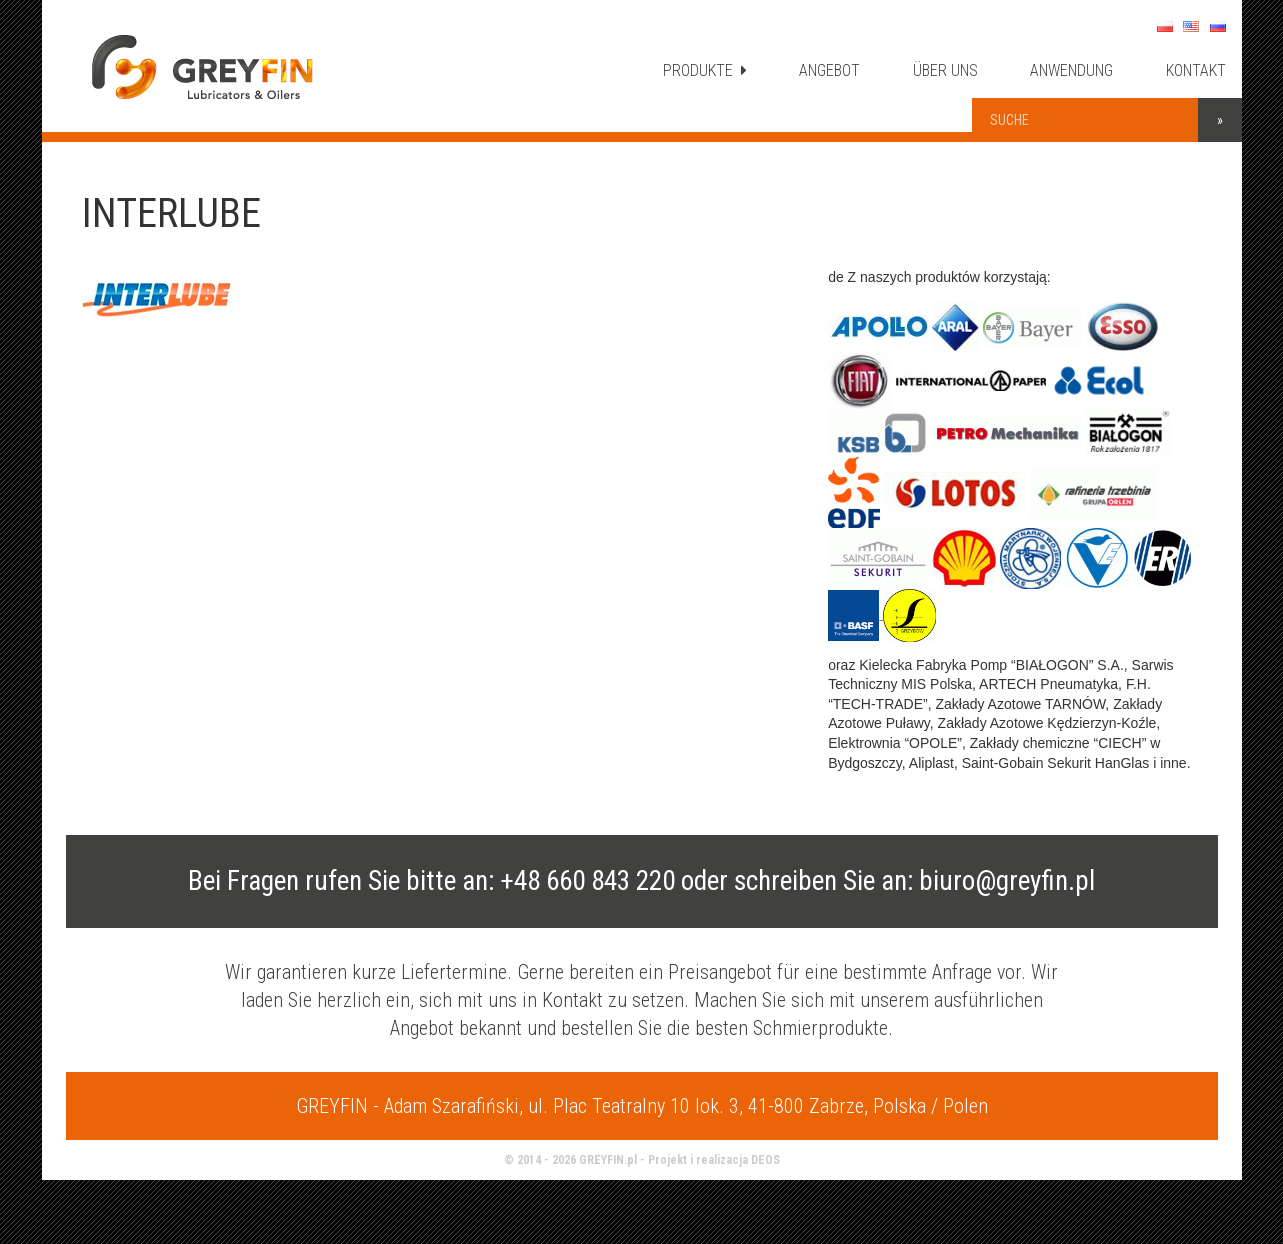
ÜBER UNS (945, 70)
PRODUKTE (705, 70)
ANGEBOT (829, 70)
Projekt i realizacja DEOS (714, 1160)
